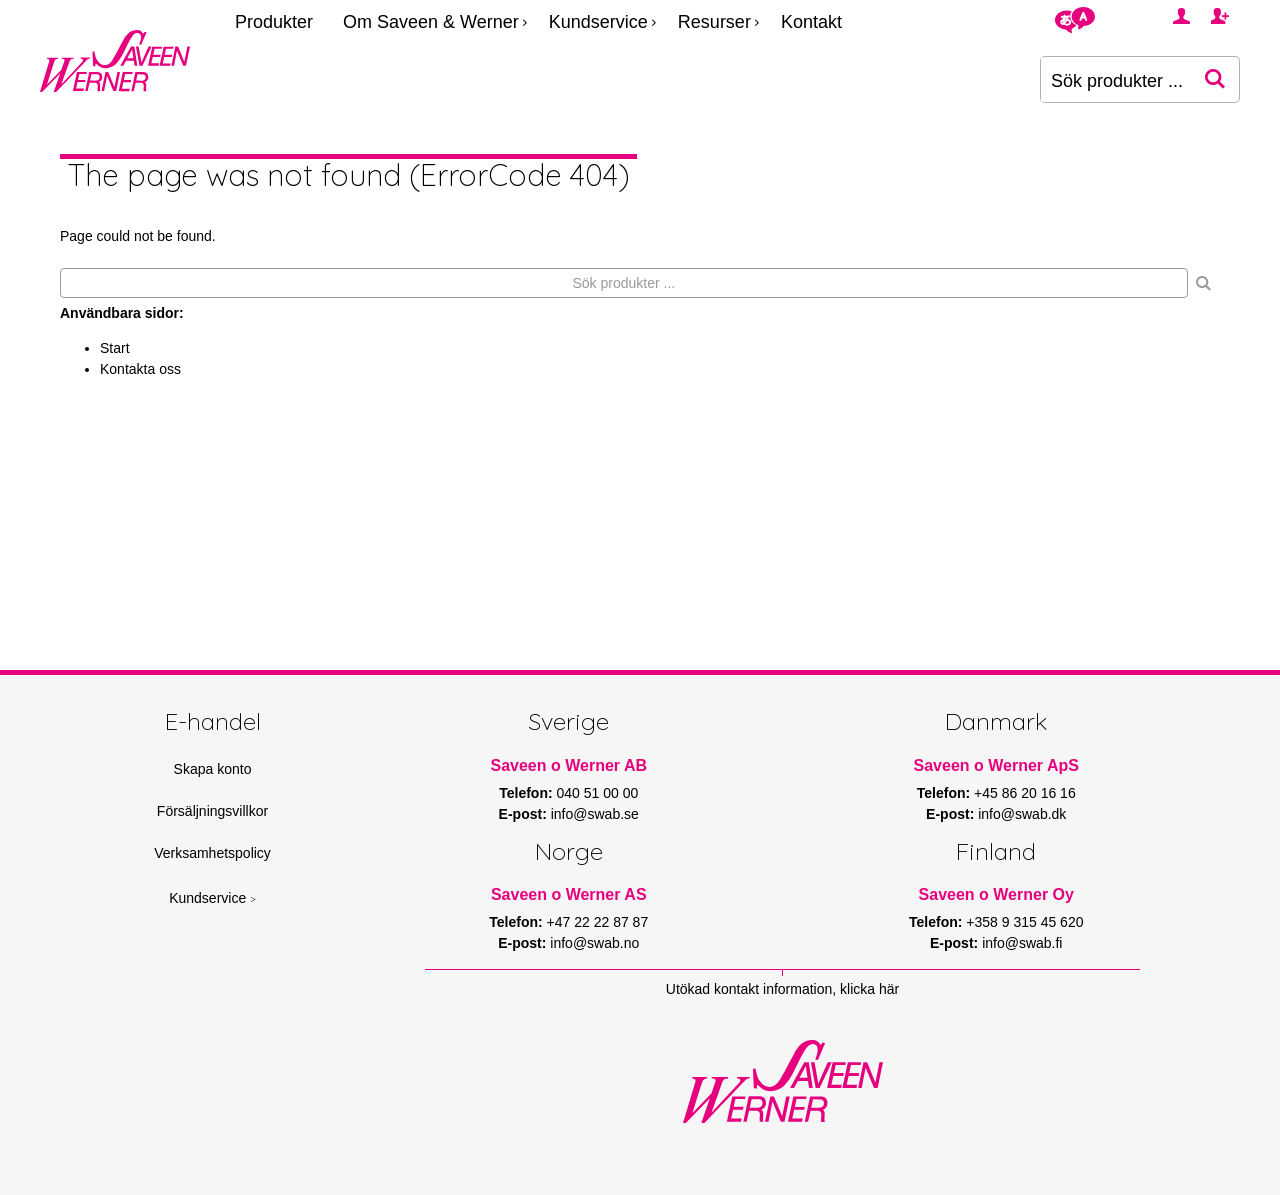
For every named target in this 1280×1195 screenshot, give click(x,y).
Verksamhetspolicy (212, 853)
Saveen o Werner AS (569, 894)
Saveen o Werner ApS (996, 765)
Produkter (274, 22)
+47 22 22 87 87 (598, 922)
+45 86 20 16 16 (1025, 793)
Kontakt (811, 22)
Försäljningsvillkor (212, 811)
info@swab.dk (1022, 814)
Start (115, 348)
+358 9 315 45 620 (1024, 922)
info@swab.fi (1022, 943)
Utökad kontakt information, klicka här (782, 989)
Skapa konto (213, 769)
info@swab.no (594, 943)
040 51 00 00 (598, 793)
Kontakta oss (140, 369)
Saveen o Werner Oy (996, 894)
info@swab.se (595, 814)
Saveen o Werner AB (569, 765)
